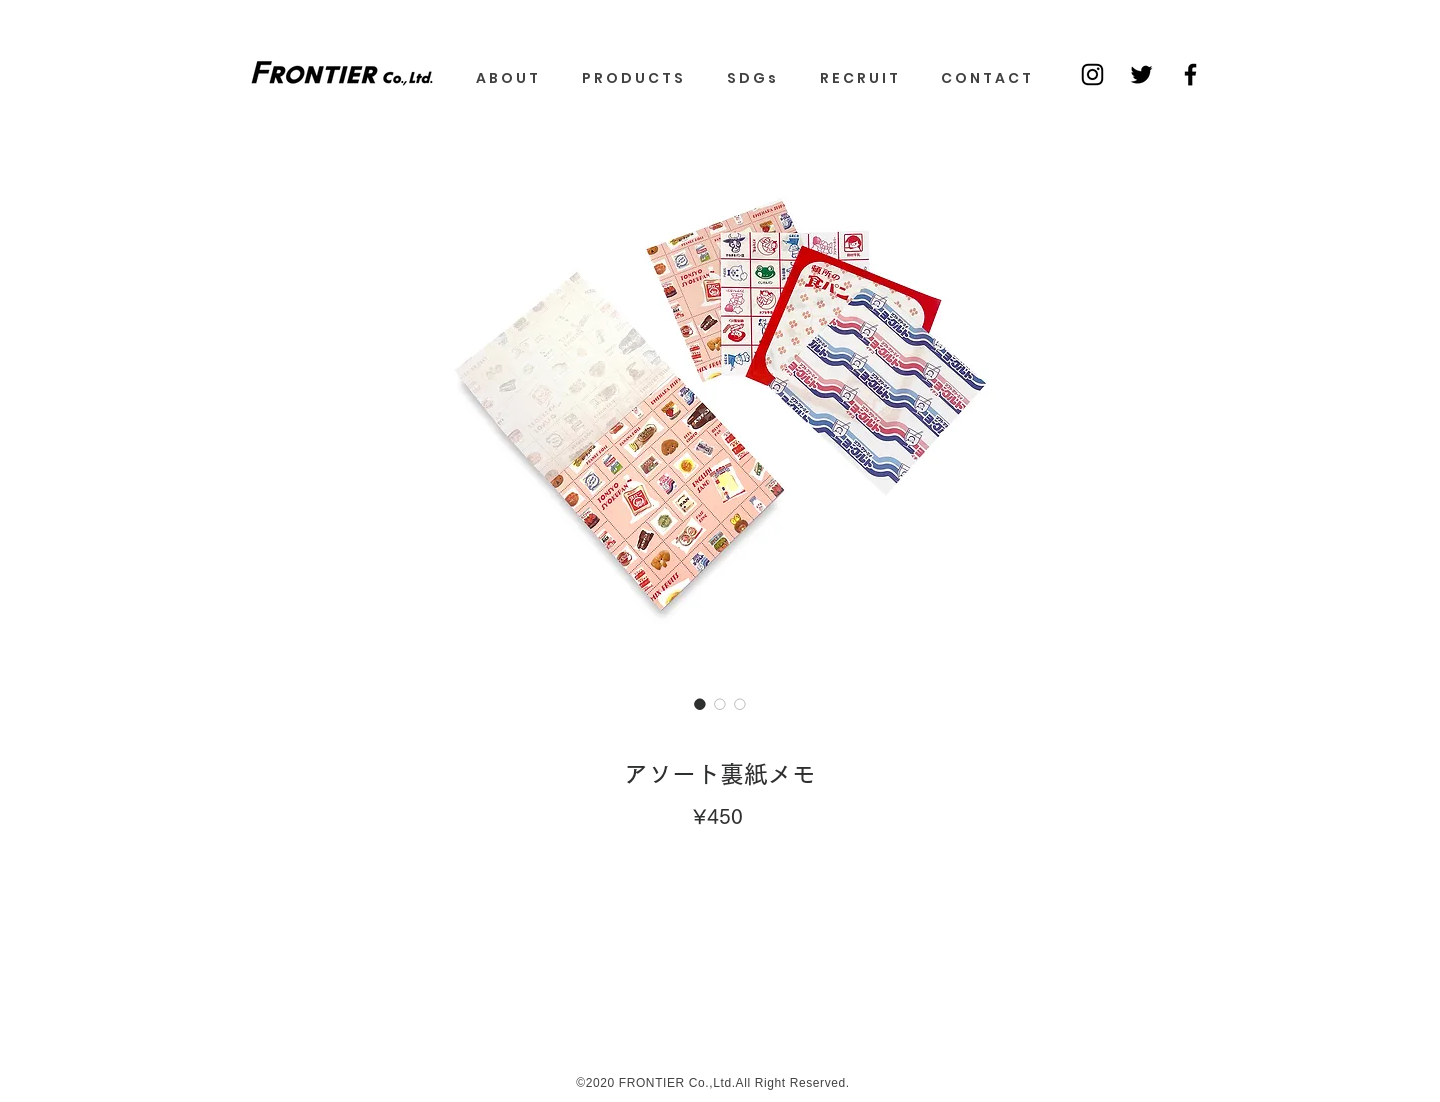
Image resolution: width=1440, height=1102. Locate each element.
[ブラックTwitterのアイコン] (1141, 74)
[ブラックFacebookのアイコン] (1190, 74)
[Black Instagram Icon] (1092, 74)
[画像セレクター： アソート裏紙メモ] (700, 704)
